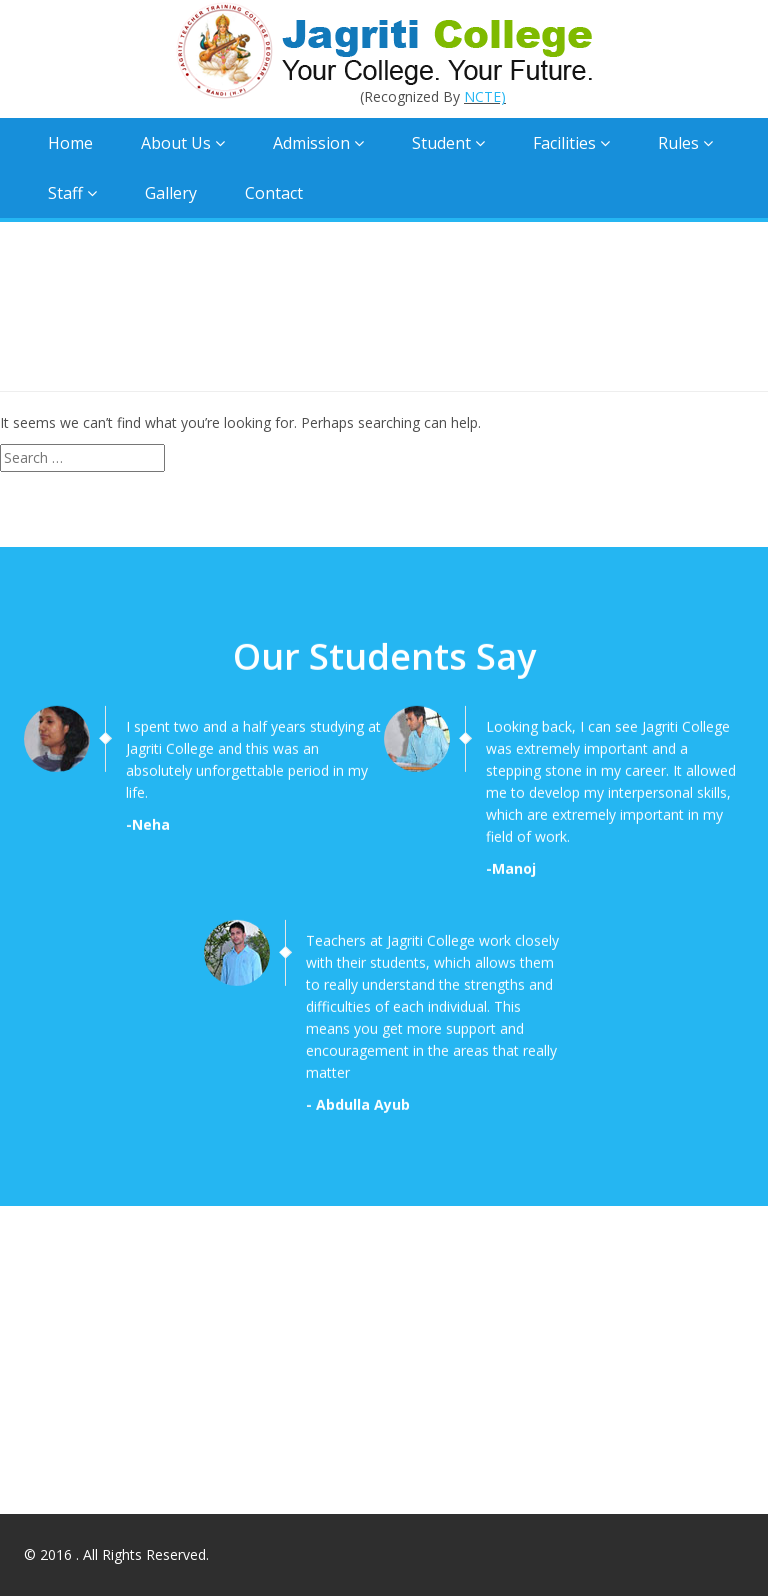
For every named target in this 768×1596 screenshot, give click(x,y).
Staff (72, 193)
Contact (274, 193)
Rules (685, 143)
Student (448, 143)
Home (70, 143)
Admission (318, 143)
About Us (183, 143)
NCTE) (485, 96)
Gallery (171, 193)
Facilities (571, 143)
